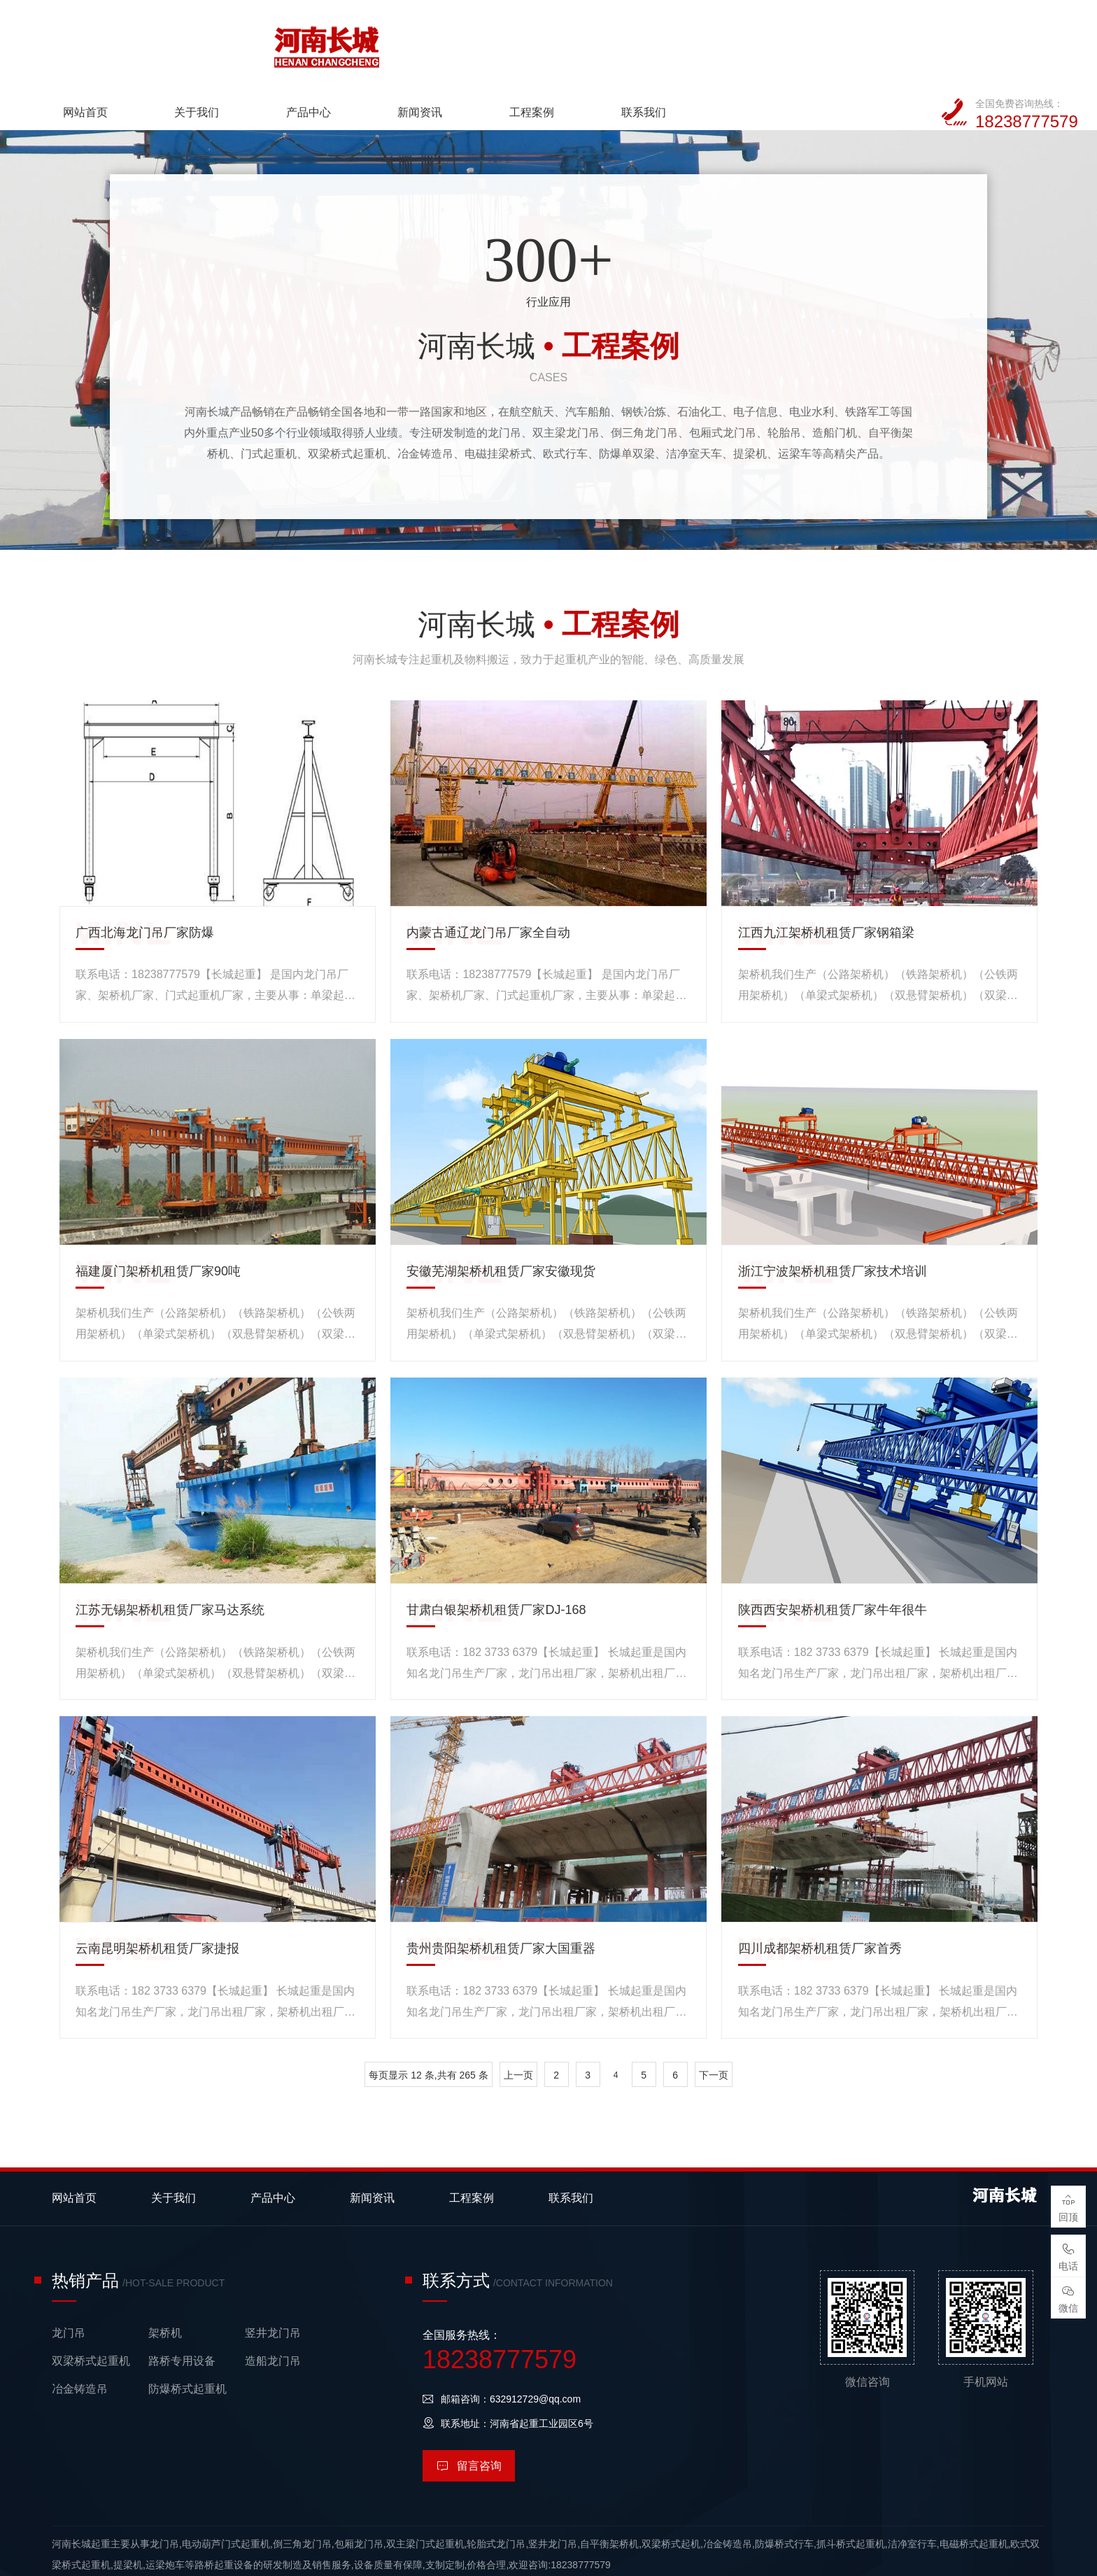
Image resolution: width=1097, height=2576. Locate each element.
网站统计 (19, 2565)
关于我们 (382, 41)
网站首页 (271, 41)
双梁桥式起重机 (91, 2313)
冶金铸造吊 (80, 2341)
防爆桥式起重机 (187, 2341)
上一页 (518, 2026)
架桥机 (165, 2285)
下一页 (713, 2026)
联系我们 (825, 41)
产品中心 (493, 41)
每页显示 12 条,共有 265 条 (428, 2026)
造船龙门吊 (273, 2313)
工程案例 (715, 41)
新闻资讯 (603, 41)
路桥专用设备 (181, 2313)
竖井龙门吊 (273, 2285)
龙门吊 (68, 2285)
